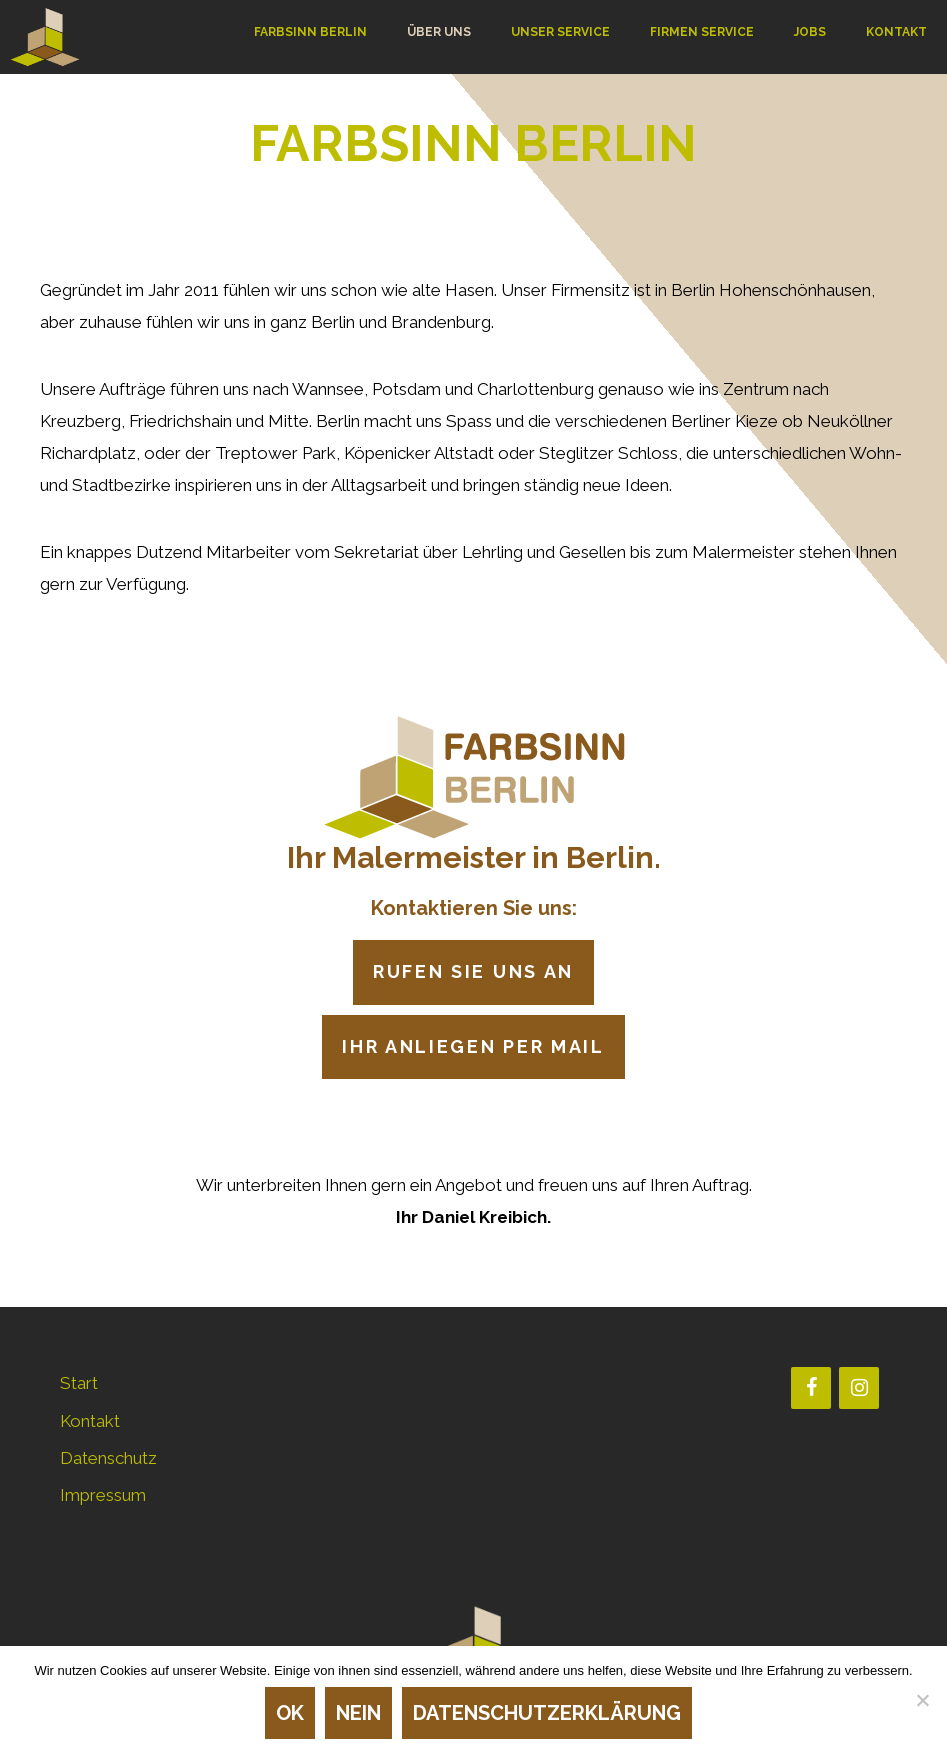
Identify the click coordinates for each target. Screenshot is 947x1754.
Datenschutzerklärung (547, 1713)
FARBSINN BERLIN (310, 32)
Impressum (103, 1495)
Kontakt (90, 1421)
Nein (358, 1713)
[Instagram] (859, 1388)
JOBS (810, 32)
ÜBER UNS (439, 32)
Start (79, 1383)
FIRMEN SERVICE (702, 32)
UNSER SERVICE (560, 32)
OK (290, 1713)
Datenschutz (108, 1458)
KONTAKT (896, 32)
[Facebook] (811, 1388)
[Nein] (922, 1700)
